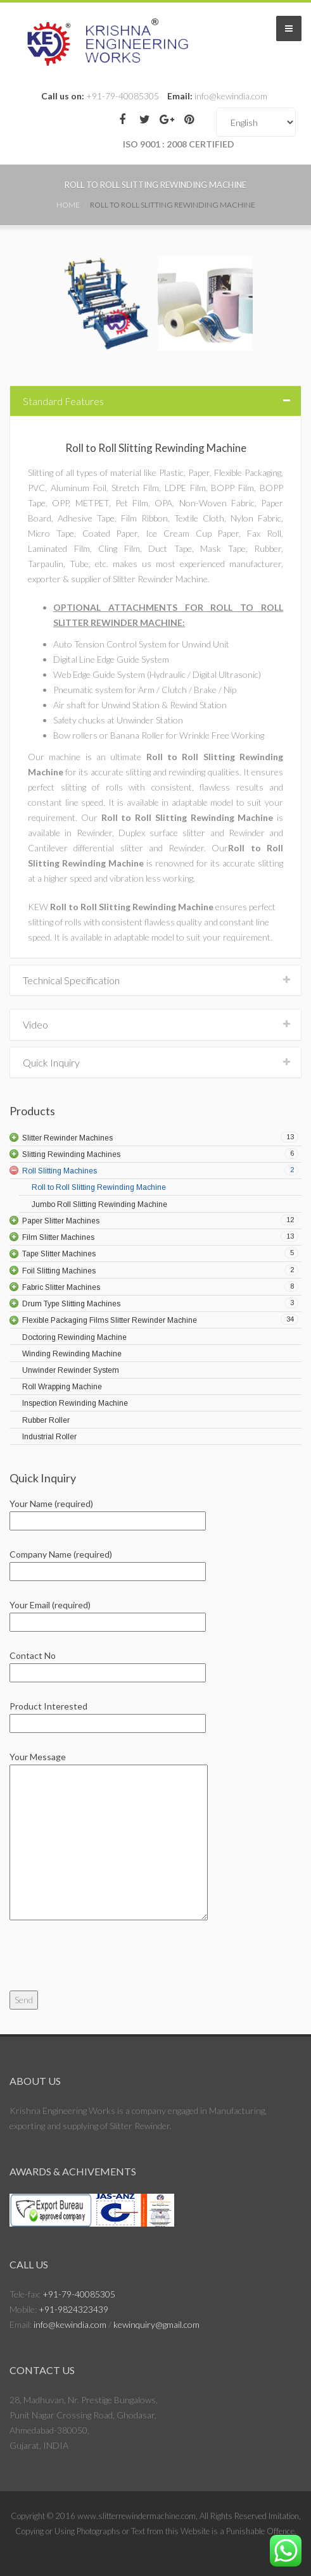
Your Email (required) (108, 1613)
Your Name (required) (108, 1512)
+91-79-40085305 (78, 2294)
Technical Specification (71, 980)
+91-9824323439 (73, 2309)
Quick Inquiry (51, 1062)
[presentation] (106, 1966)
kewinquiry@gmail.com (156, 2324)
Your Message (109, 1836)
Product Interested (108, 1715)
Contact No (108, 1664)
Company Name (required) (108, 1563)
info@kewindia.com (70, 2324)
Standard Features (63, 401)
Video (35, 1024)
